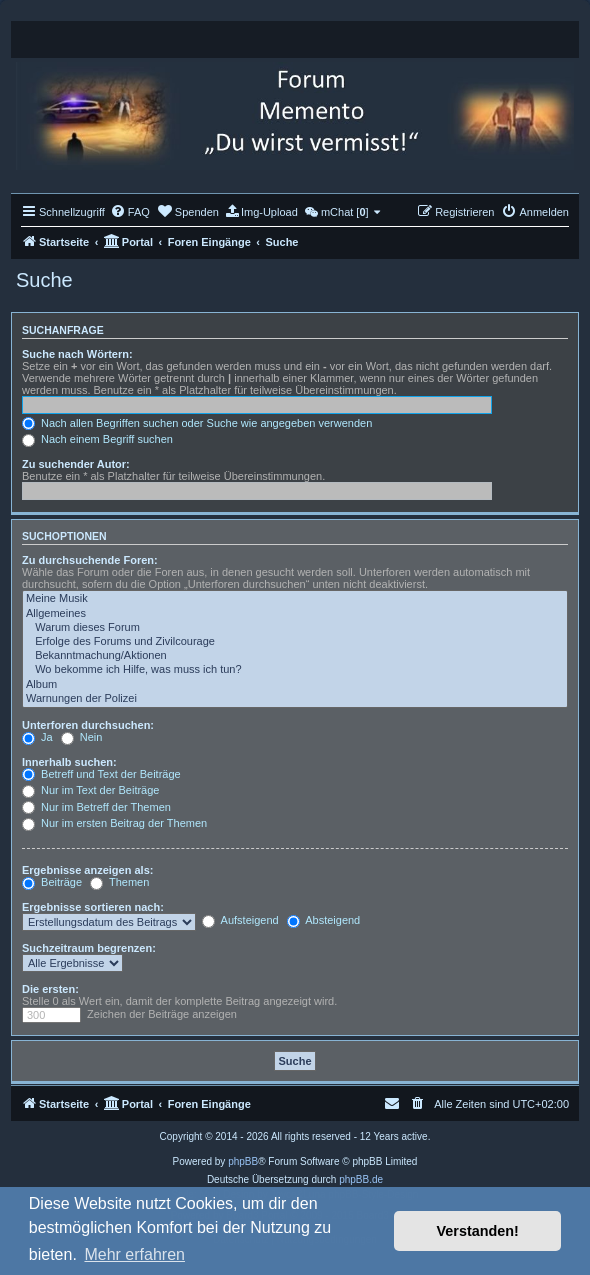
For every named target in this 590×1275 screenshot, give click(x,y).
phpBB (243, 1161)
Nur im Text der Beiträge (90, 790)
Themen (119, 882)
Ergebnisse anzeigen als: (87, 870)
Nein (82, 737)
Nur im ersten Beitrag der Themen (114, 823)
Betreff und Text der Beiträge (101, 774)
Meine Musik (295, 599)
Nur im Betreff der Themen (96, 807)
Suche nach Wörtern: (77, 354)
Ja (37, 737)
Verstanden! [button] (478, 1231)
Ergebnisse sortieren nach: (93, 907)
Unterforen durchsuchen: (88, 725)
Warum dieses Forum (295, 628)
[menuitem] (130, 212)
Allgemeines (295, 614)
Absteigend (324, 920)
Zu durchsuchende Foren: (90, 560)
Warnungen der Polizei (295, 699)
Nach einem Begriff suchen (97, 439)
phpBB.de (361, 1179)
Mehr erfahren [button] (134, 1254)
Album (295, 685)
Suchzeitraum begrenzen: (89, 948)
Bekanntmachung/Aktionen (295, 656)
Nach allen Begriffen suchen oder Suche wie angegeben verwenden (197, 423)
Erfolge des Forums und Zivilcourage (295, 642)
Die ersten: (50, 989)
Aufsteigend (240, 920)
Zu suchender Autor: (76, 464)
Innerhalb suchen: (69, 762)
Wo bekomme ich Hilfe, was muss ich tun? (295, 670)
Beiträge (52, 882)
